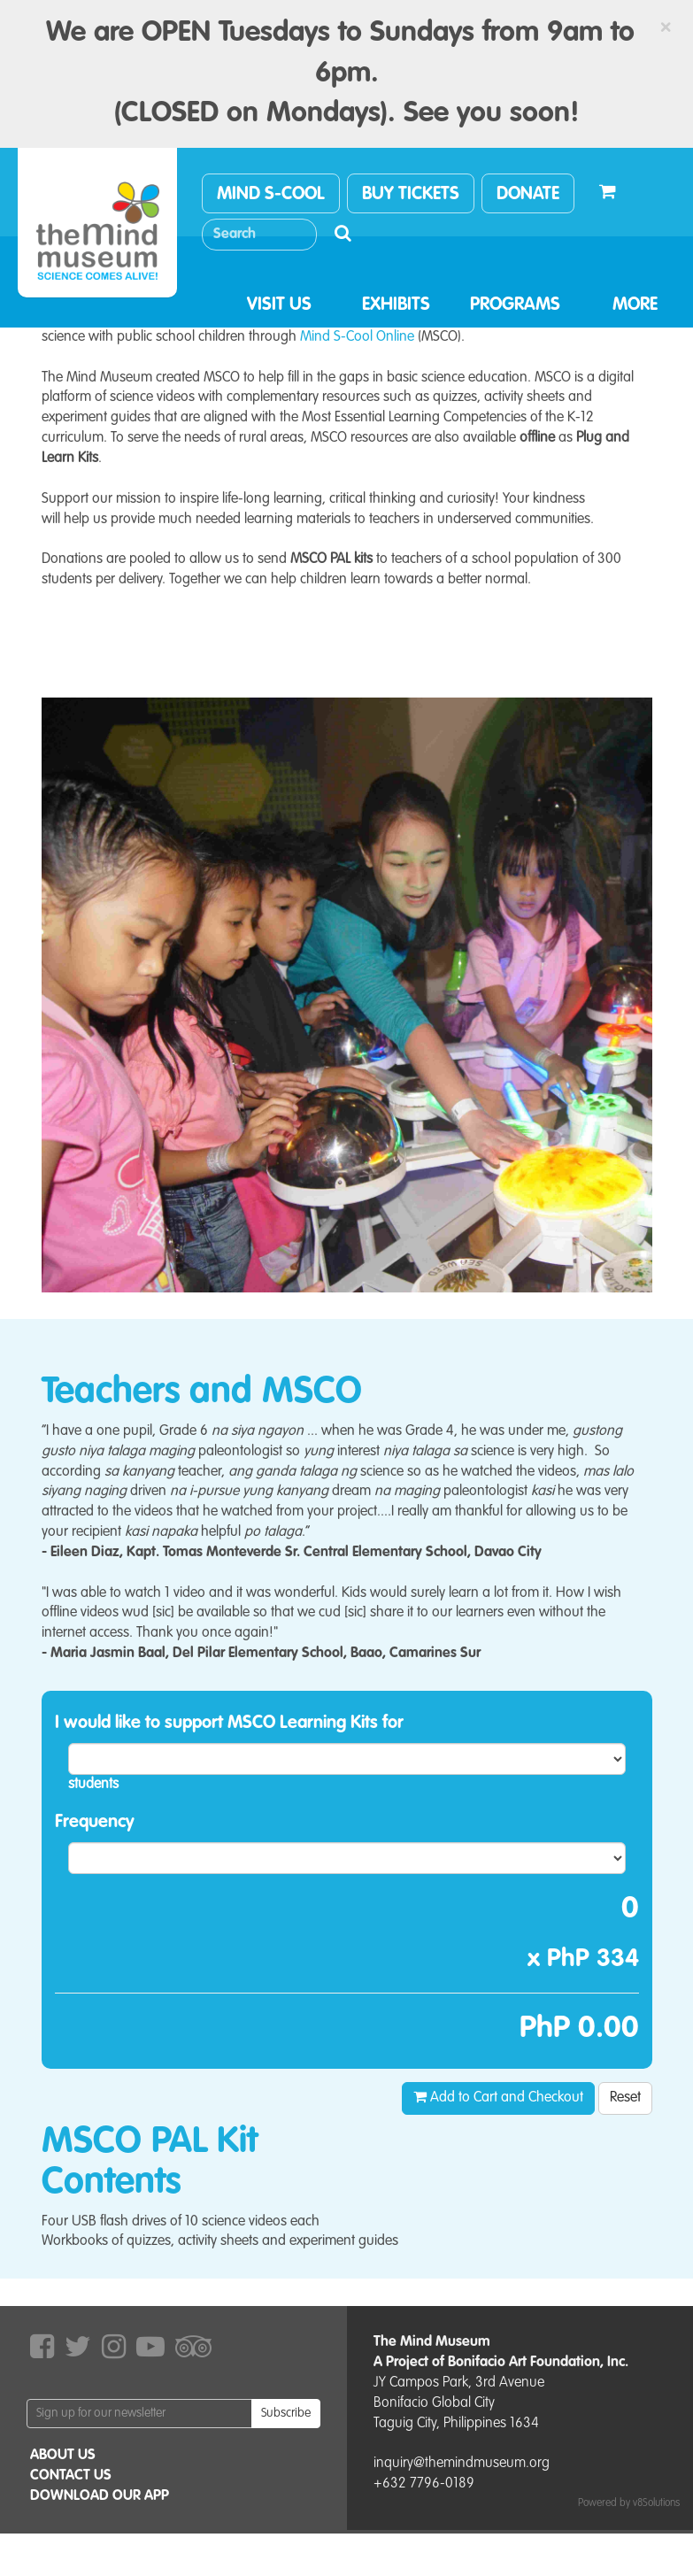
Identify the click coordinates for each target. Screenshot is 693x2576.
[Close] (665, 27)
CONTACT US (71, 2476)
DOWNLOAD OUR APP (99, 2496)
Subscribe (286, 2413)
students (93, 1785)
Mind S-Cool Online (357, 337)
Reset (625, 2098)
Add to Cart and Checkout (498, 2097)
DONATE (528, 195)
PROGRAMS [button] (515, 305)
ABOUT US (63, 2456)
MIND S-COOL (271, 195)
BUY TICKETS (410, 195)
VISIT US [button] (279, 305)
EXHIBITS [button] (396, 305)
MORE (635, 305)
